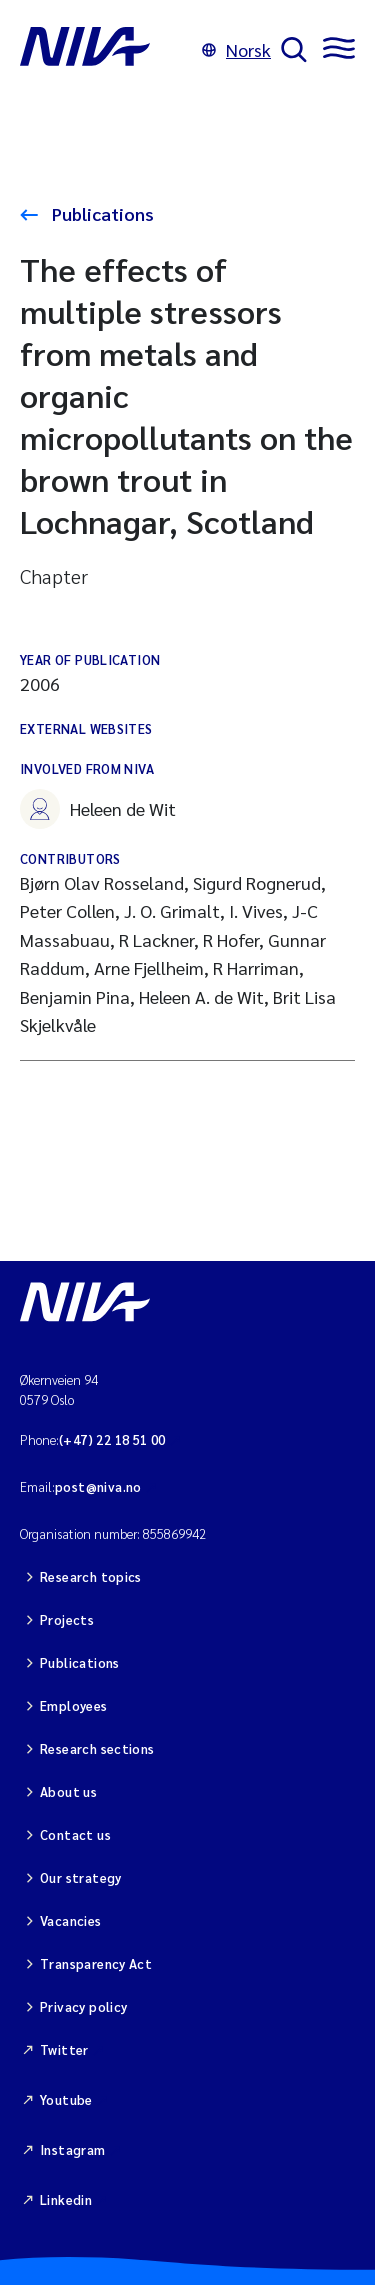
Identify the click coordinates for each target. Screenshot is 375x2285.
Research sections (97, 1748)
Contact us (75, 1834)
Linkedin (66, 2199)
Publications (101, 213)
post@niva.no (98, 1486)
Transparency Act (96, 1963)
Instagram (73, 2149)
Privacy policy (83, 2006)
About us (68, 1791)
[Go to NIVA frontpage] (106, 50)
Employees (74, 1705)
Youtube (66, 2099)
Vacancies (71, 1920)
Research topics (91, 1576)
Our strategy (81, 1877)
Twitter (64, 2049)
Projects (67, 1619)
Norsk (236, 49)
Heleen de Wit (98, 809)
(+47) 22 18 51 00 (112, 1439)
